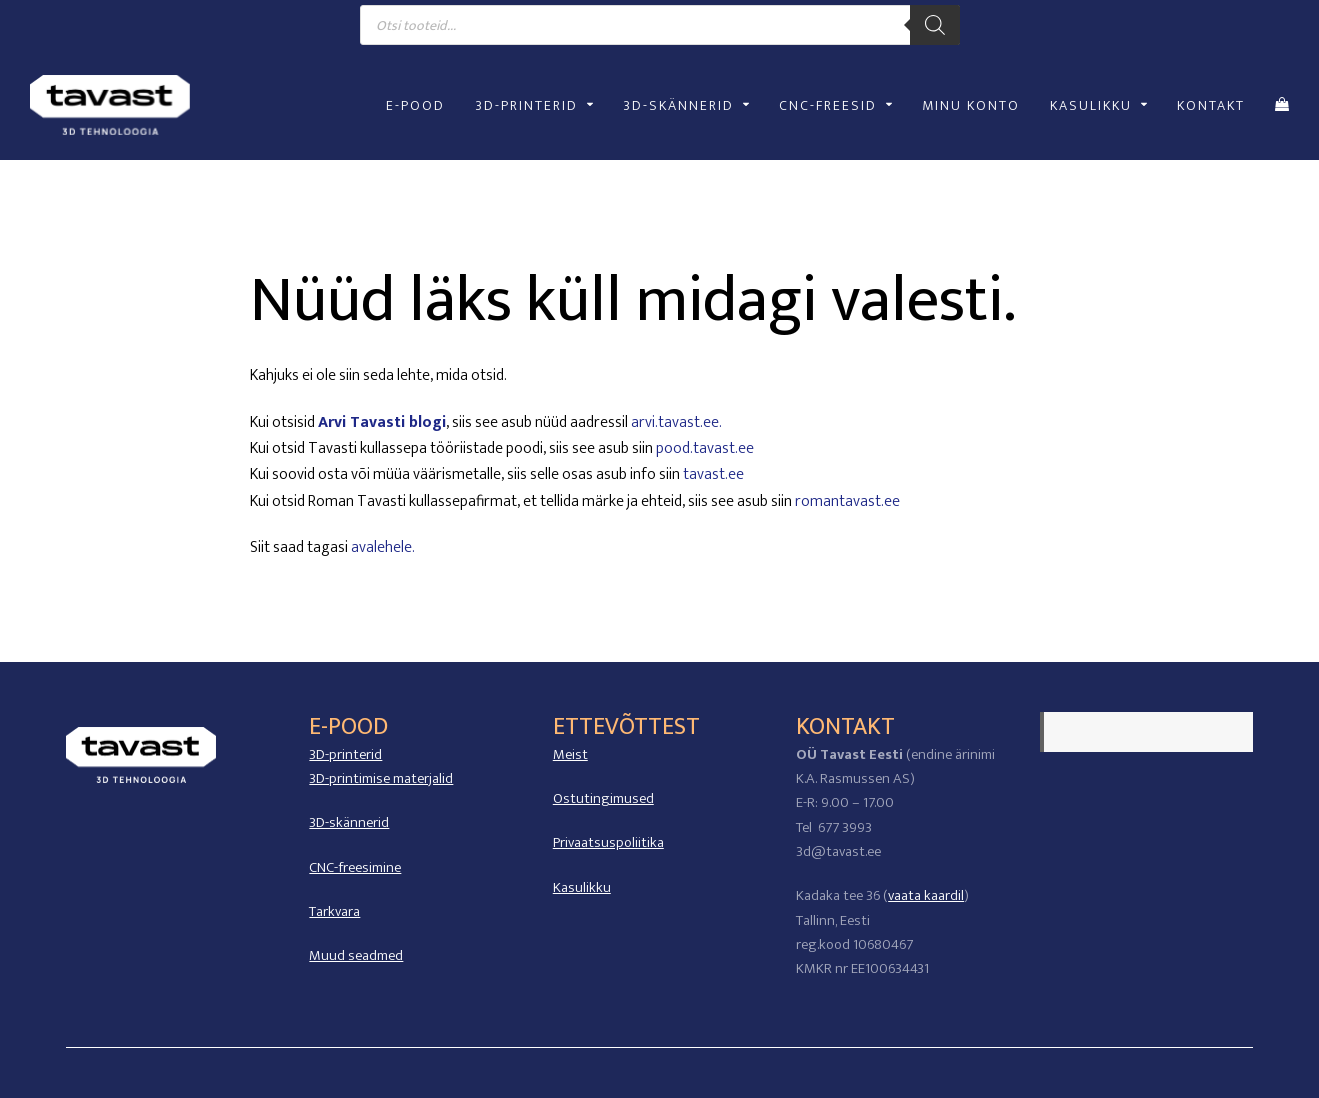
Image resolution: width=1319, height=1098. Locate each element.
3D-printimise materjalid (381, 778)
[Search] (935, 25)
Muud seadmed (356, 955)
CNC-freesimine (355, 867)
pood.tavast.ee (705, 448)
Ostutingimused (603, 798)
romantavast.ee (847, 501)
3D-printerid (345, 754)
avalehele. (383, 547)
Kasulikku (582, 887)
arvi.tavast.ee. (676, 422)
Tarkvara (334, 911)
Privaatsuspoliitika (608, 842)
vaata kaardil (926, 895)
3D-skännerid (349, 822)
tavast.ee (713, 474)
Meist (570, 754)
